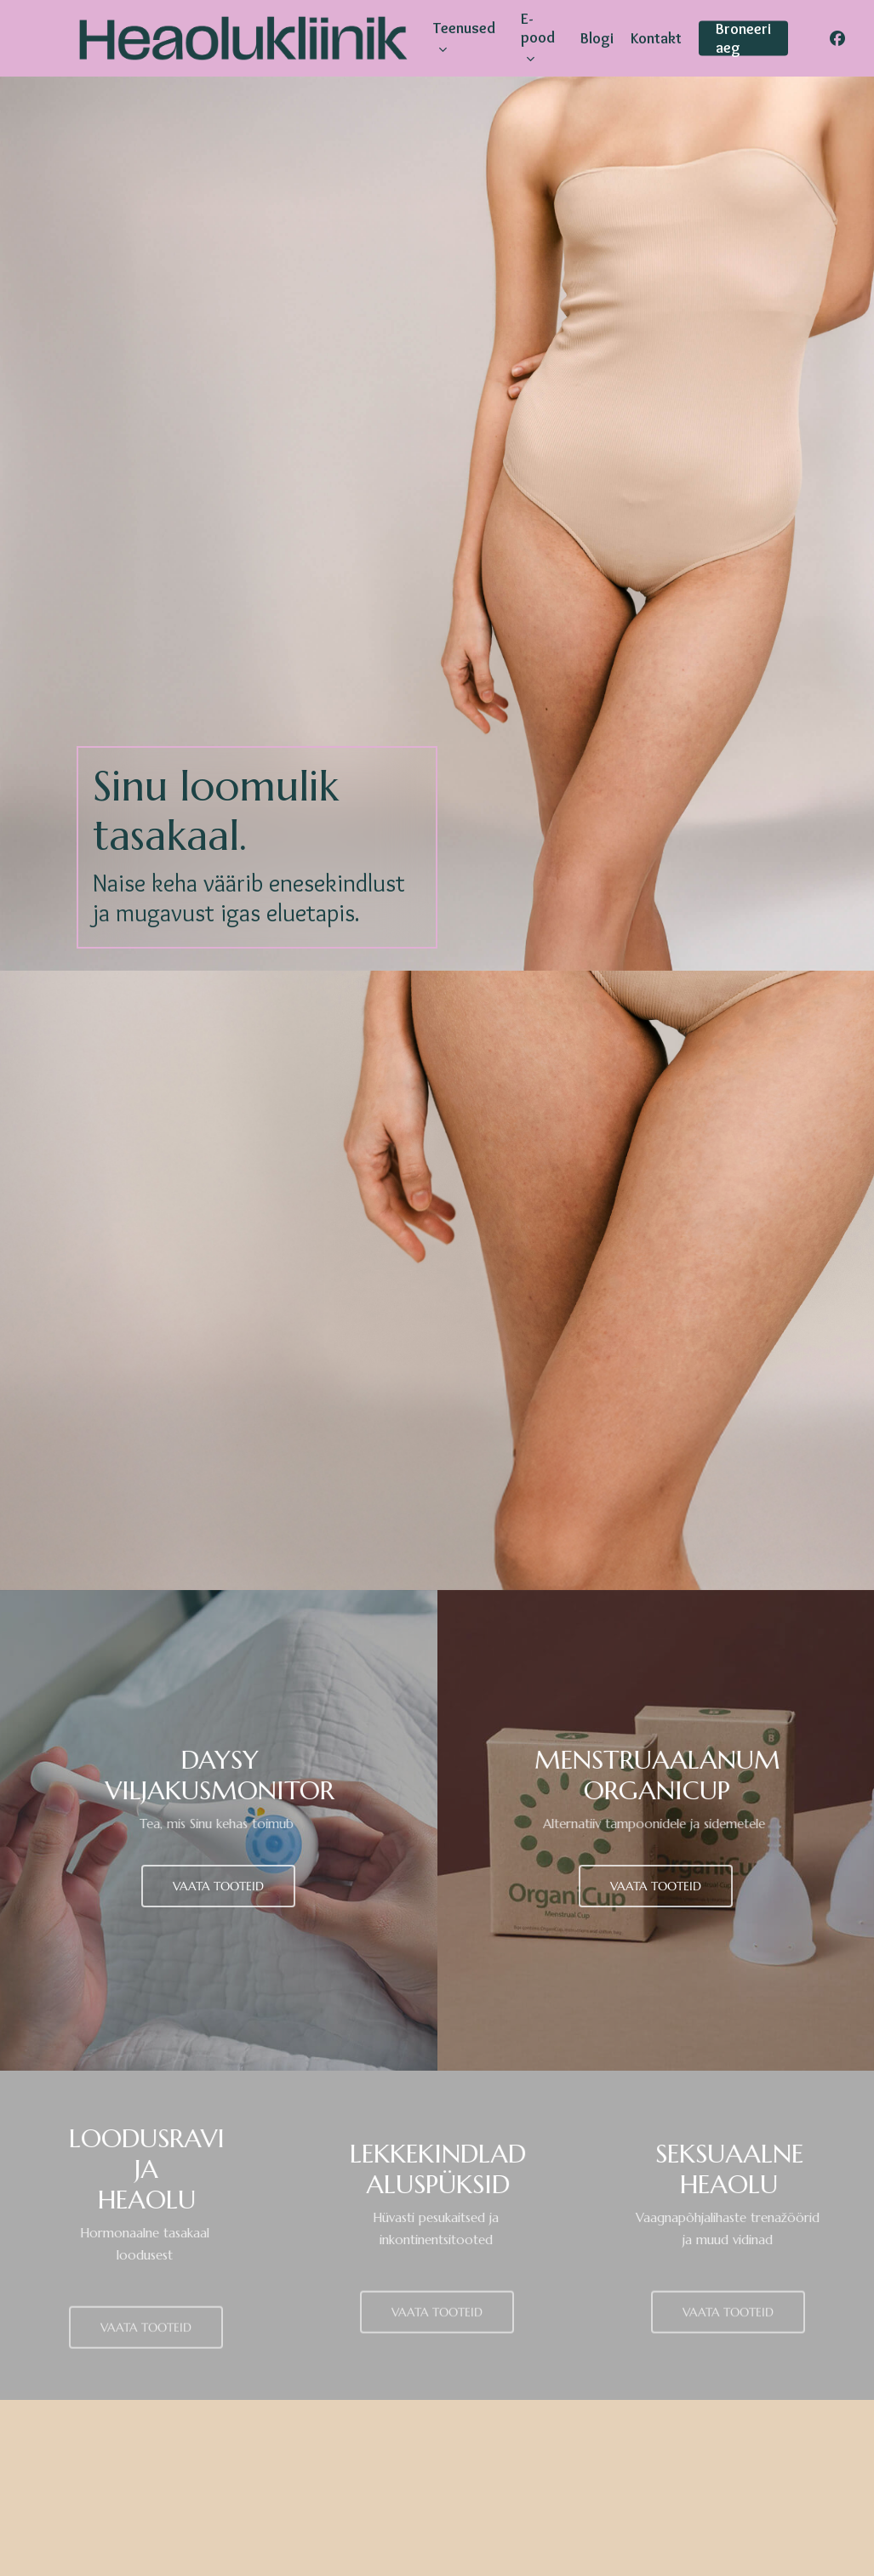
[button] (218, 1886)
